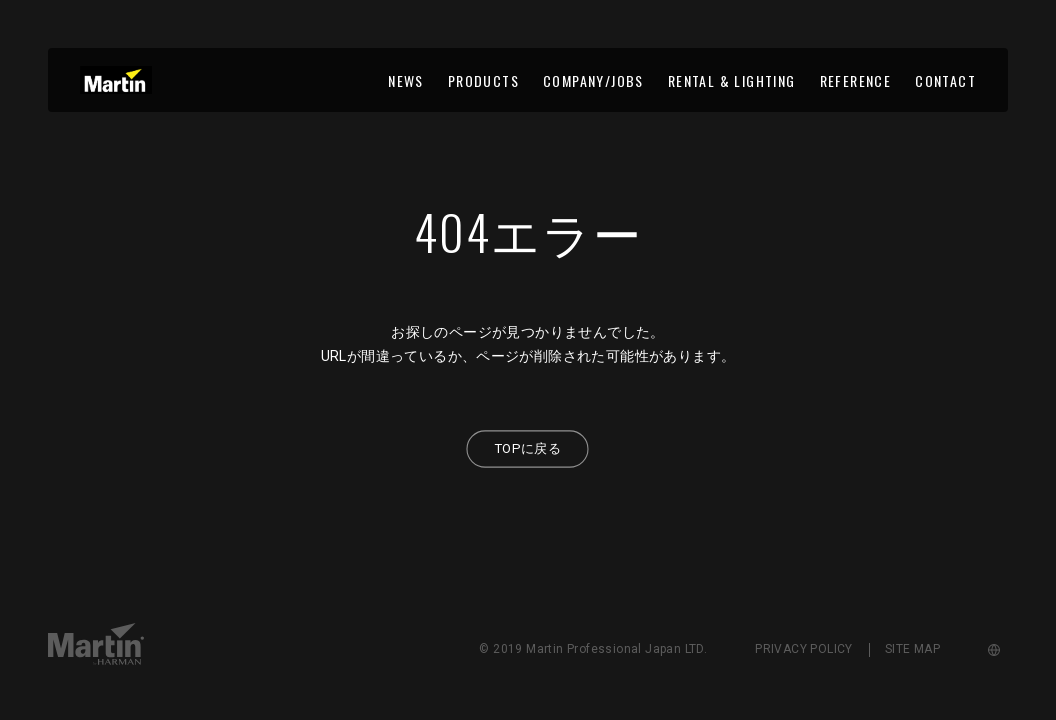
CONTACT (945, 80)
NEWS (406, 80)
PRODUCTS (483, 80)
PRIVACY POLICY (804, 649)
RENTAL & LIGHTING (732, 80)
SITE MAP (912, 649)
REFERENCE (856, 80)
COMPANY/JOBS (593, 80)
